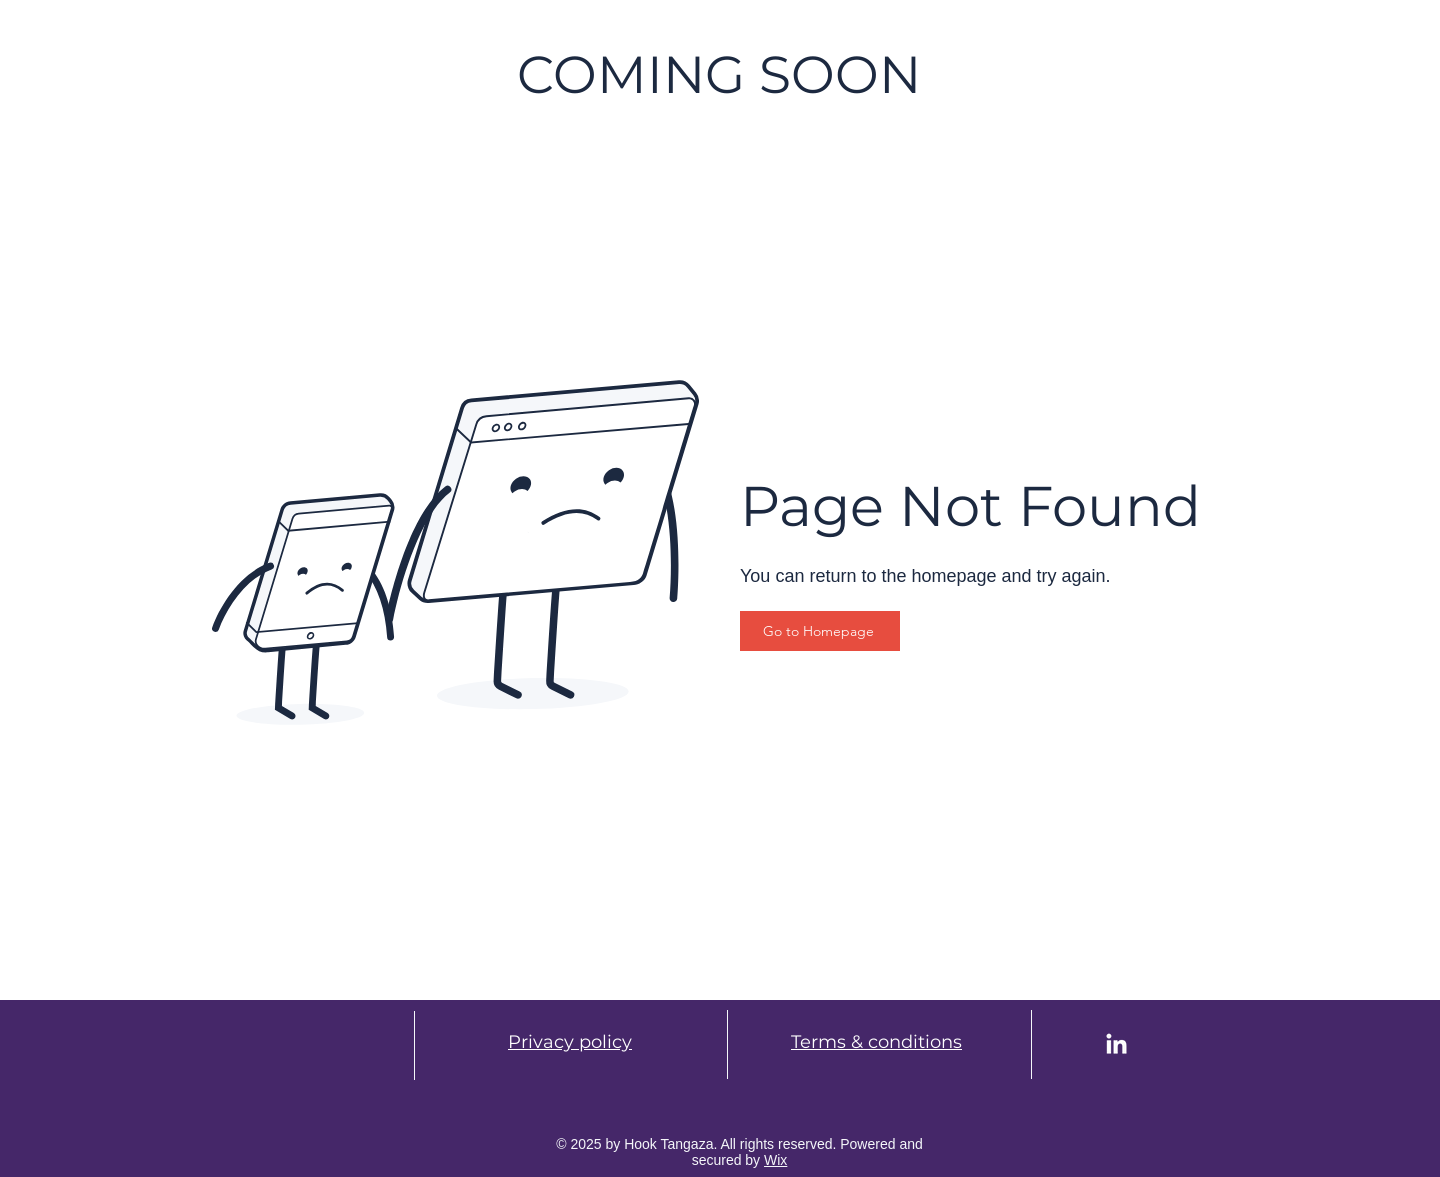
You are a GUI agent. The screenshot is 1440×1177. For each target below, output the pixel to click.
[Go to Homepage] (820, 631)
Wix (775, 1160)
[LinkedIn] (1116, 1045)
